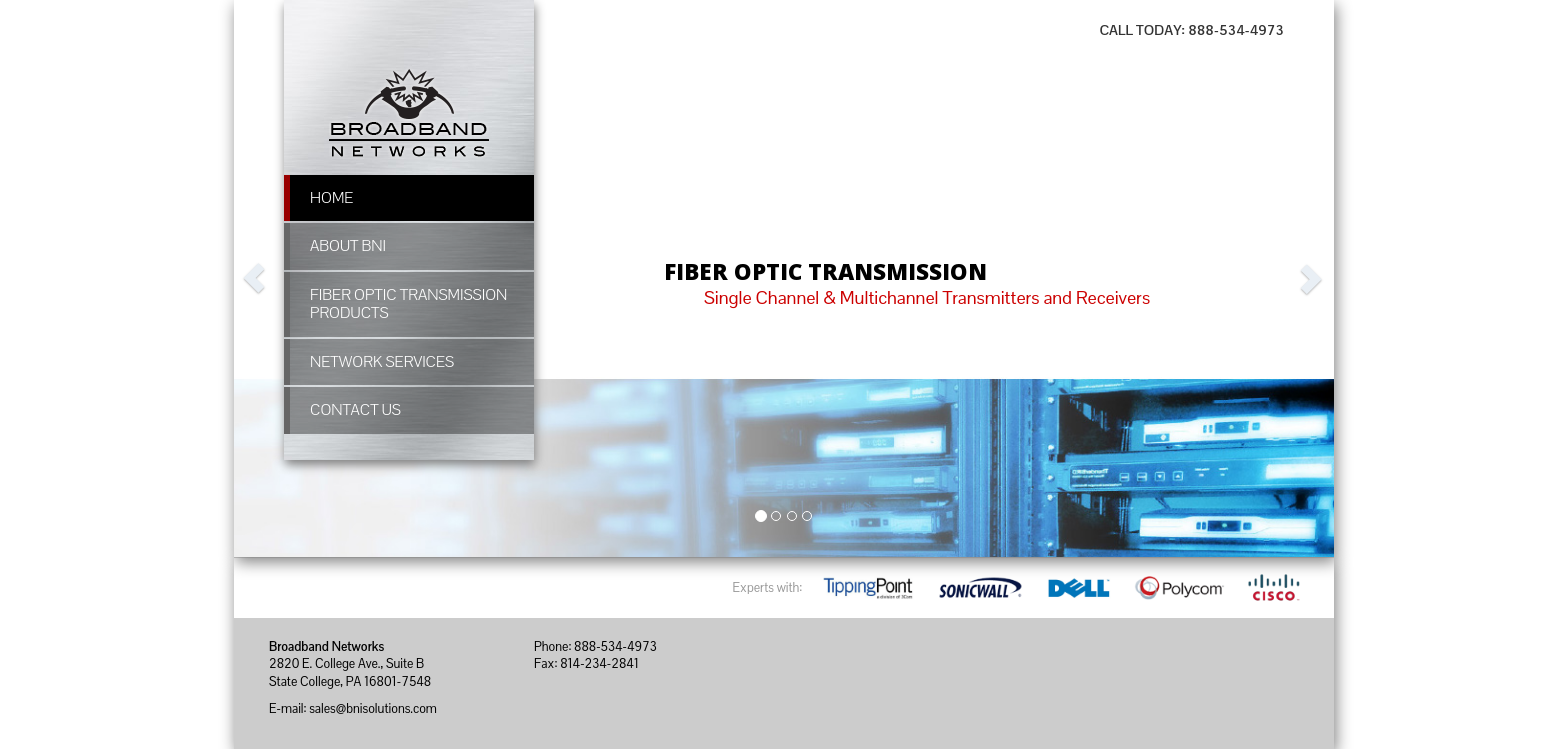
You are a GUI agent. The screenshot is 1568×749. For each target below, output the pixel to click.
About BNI (348, 246)
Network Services (382, 362)
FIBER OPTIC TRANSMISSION (825, 271)
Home (331, 198)
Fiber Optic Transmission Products (408, 304)
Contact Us (355, 410)
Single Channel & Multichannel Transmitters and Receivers (927, 297)
